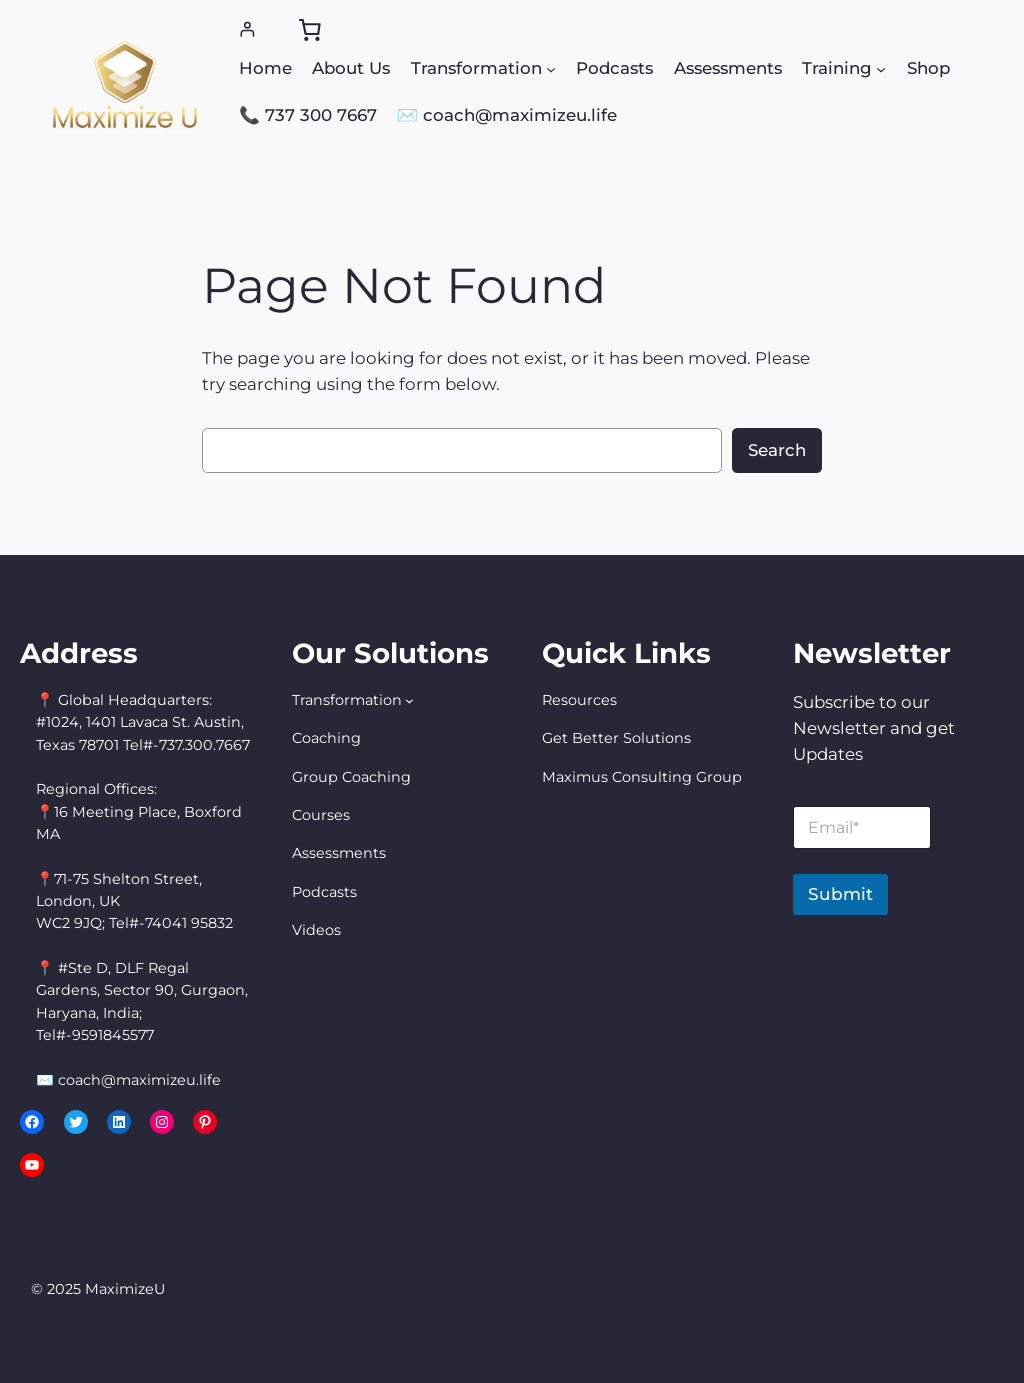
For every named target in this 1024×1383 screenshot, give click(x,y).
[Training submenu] (881, 68)
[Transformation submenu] (551, 68)
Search (777, 450)
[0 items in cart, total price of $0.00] (310, 30)
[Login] (247, 29)
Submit (840, 894)
